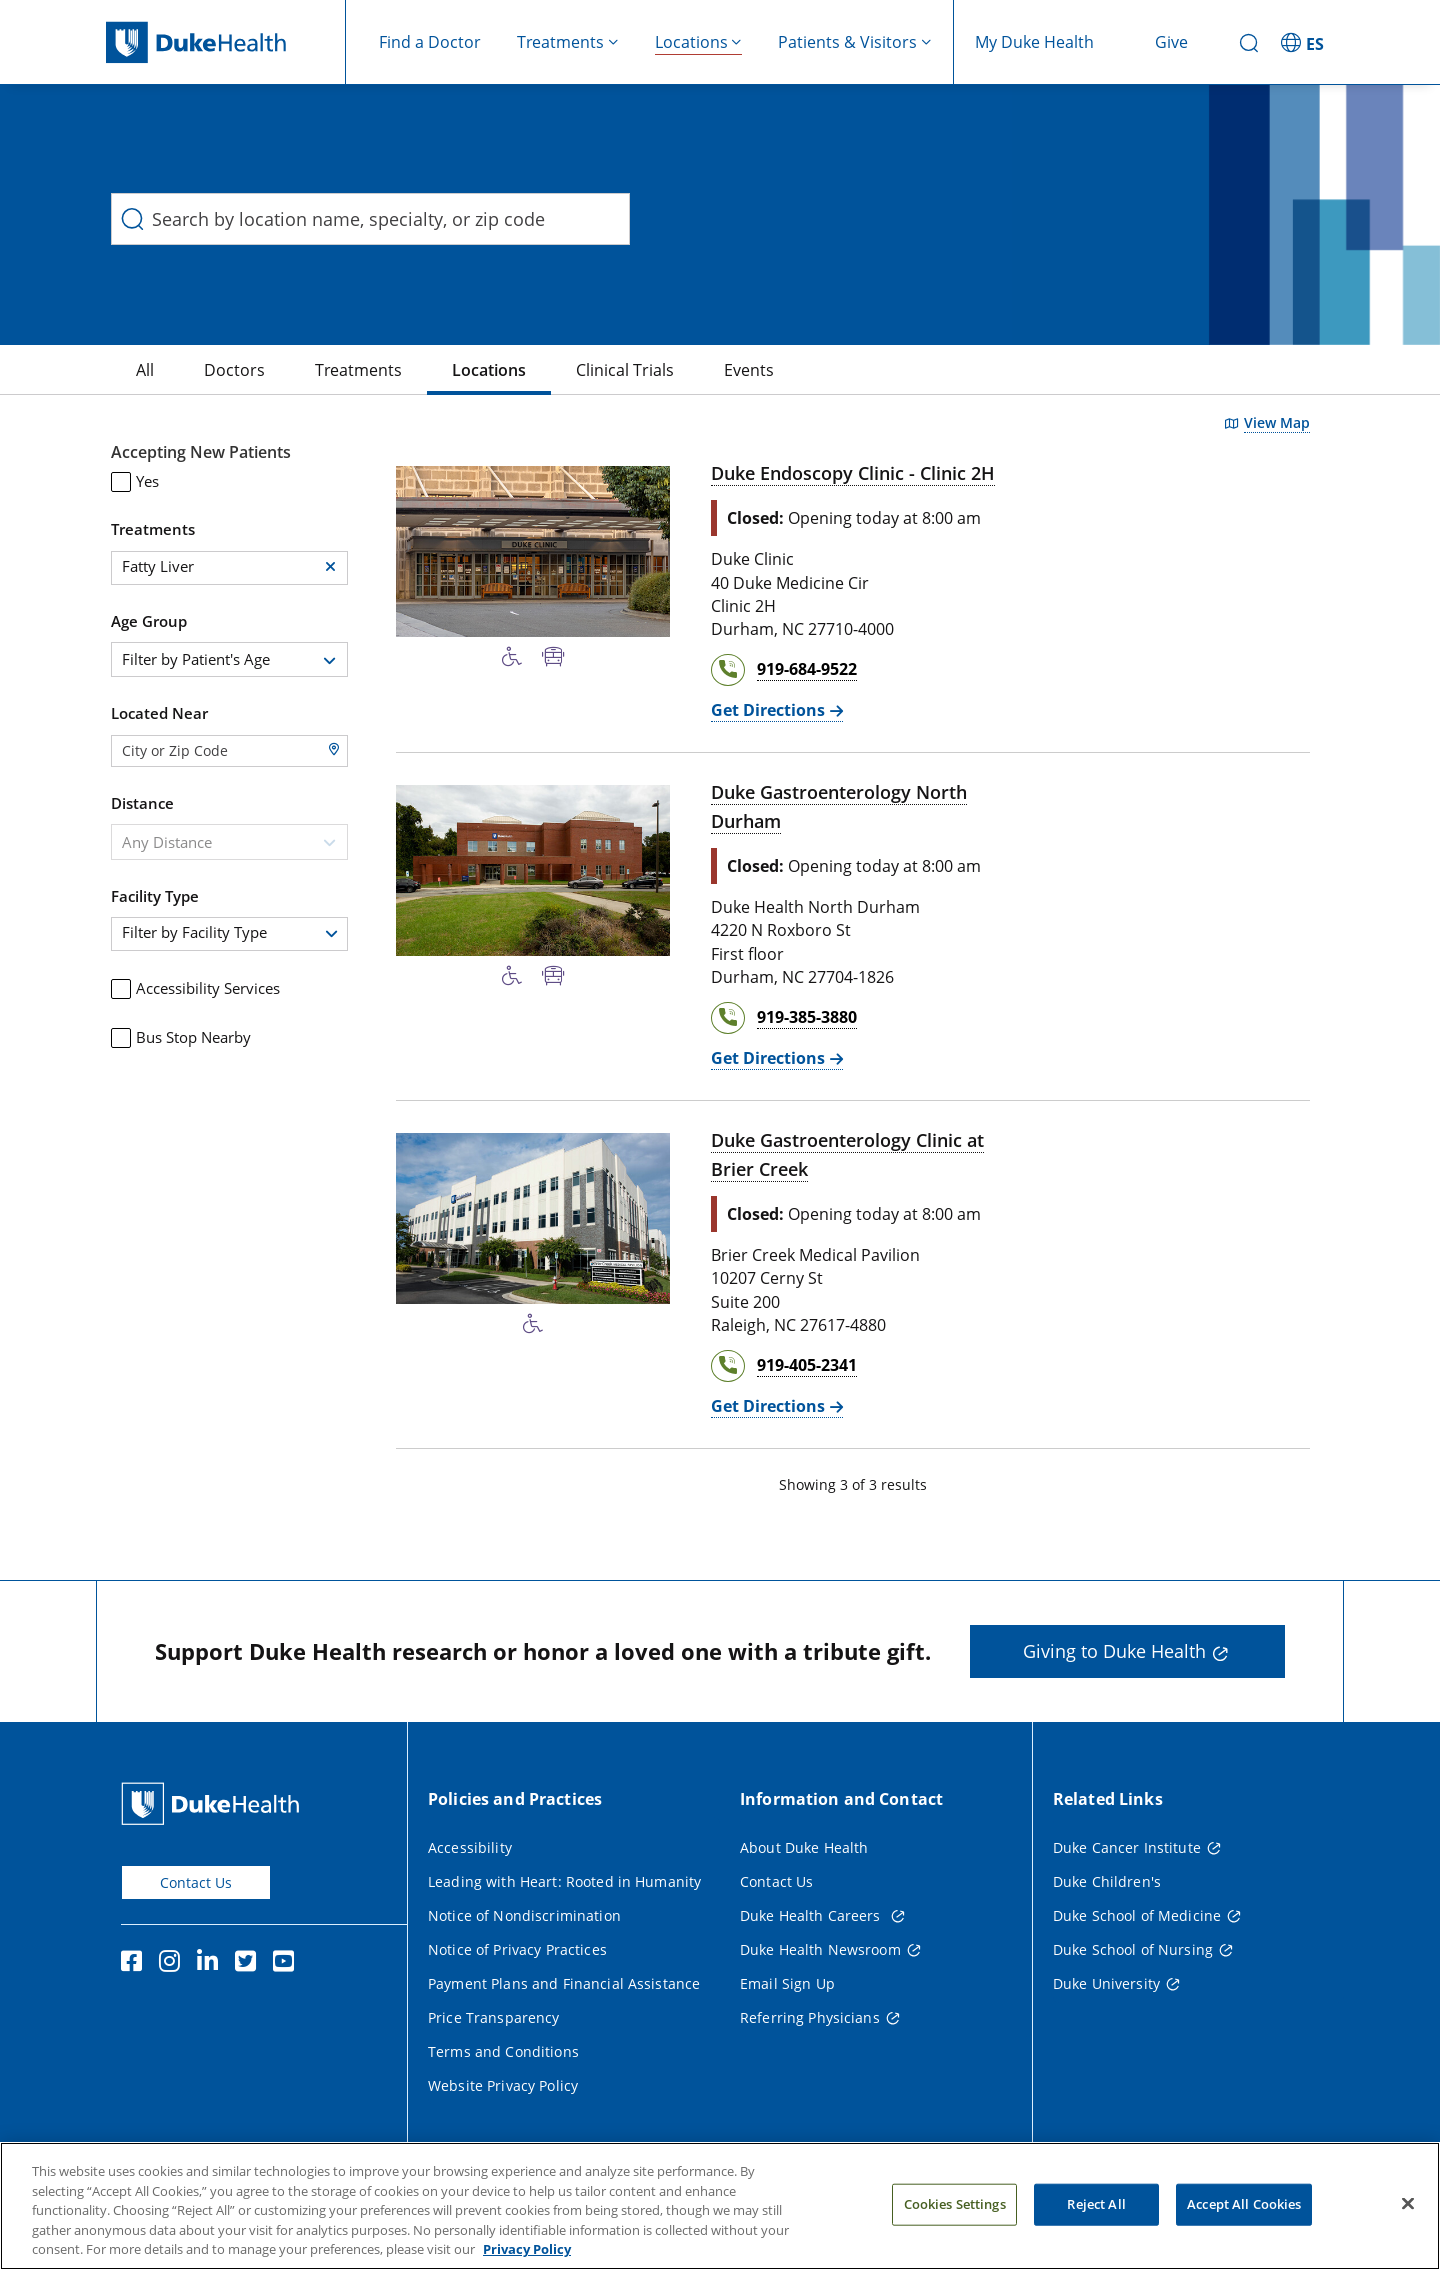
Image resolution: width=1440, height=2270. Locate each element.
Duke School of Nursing (1133, 1949)
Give (1171, 42)
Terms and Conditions (503, 2051)
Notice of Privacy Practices (517, 1949)
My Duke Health (1034, 42)
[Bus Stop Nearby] (553, 657)
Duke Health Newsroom (820, 1949)
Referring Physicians (810, 2017)
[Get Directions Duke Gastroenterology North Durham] (777, 1058)
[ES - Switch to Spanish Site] (1305, 42)
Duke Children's (1107, 1881)
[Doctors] (234, 370)
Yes (135, 481)
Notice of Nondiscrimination (524, 1915)
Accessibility (470, 1847)
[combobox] (229, 659)
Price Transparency (494, 2017)
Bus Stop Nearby (181, 1037)
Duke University (1106, 1983)
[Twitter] (250, 1964)
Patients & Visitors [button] (847, 42)
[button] (330, 566)
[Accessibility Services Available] (512, 657)
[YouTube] (288, 1964)
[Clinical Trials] (625, 370)
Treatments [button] (560, 42)
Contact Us (196, 1882)
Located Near (159, 713)
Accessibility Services (195, 988)
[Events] (749, 370)
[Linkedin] (212, 1964)
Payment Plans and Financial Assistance (564, 1983)
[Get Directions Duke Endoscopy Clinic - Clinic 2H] (777, 710)
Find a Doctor (430, 42)
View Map (1277, 423)
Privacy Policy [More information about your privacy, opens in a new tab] (527, 2259)
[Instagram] (174, 1964)
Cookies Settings (955, 2213)
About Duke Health (804, 1847)
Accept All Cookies (1244, 2213)
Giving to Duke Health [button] (1114, 1651)
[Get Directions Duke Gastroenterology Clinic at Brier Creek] (777, 1406)
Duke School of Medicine (1137, 1915)
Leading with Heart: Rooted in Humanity (564, 1881)
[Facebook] (136, 1964)
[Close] (1408, 2213)
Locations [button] (691, 42)
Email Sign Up (787, 1983)
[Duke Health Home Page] (214, 1803)
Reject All (1096, 2213)
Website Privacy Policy (503, 2085)
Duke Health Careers (812, 1915)
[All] (145, 370)
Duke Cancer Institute (1127, 1847)
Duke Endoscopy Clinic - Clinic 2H (853, 473)
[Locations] (489, 370)
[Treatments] (358, 370)
